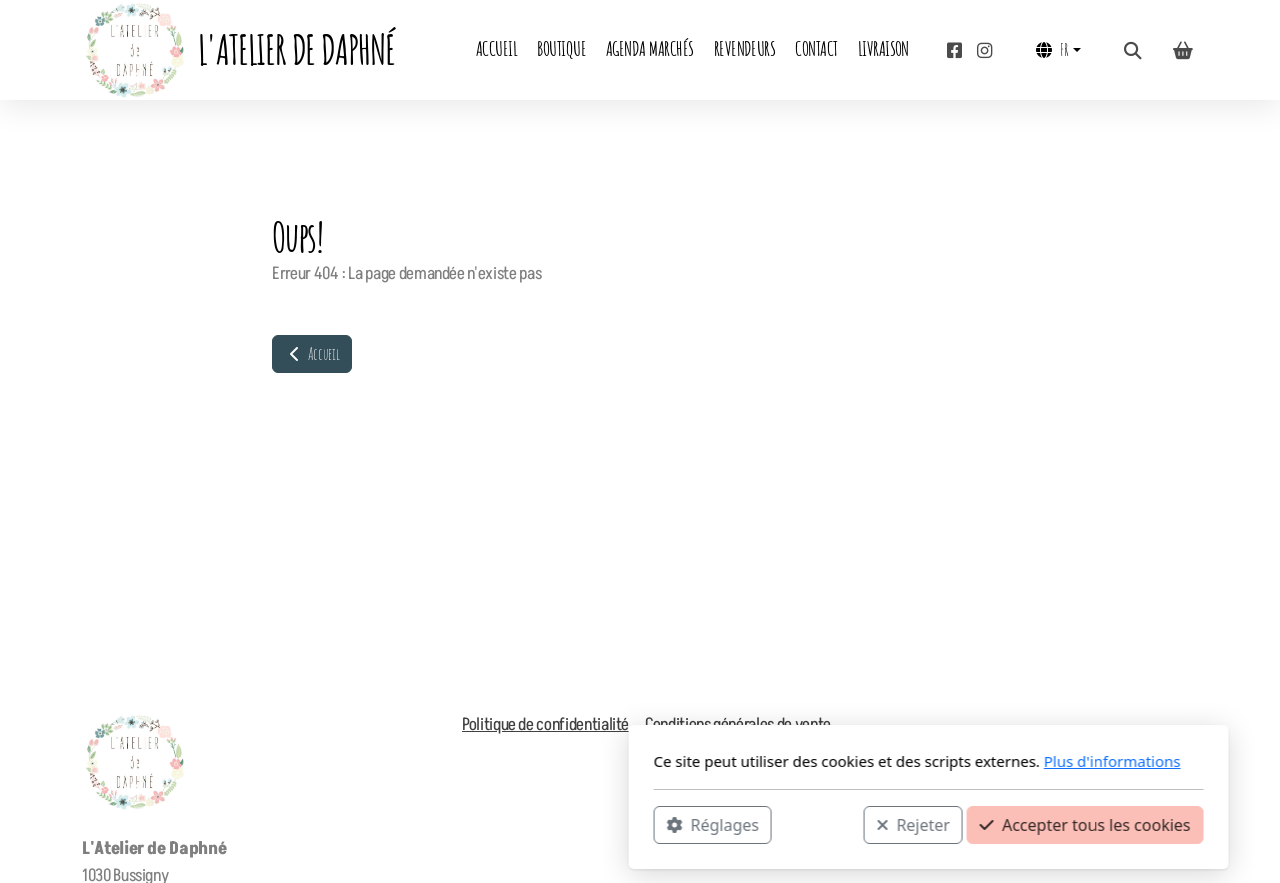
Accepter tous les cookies (796, 824)
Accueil (312, 354)
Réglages (424, 824)
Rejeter (625, 824)
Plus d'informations (823, 761)
